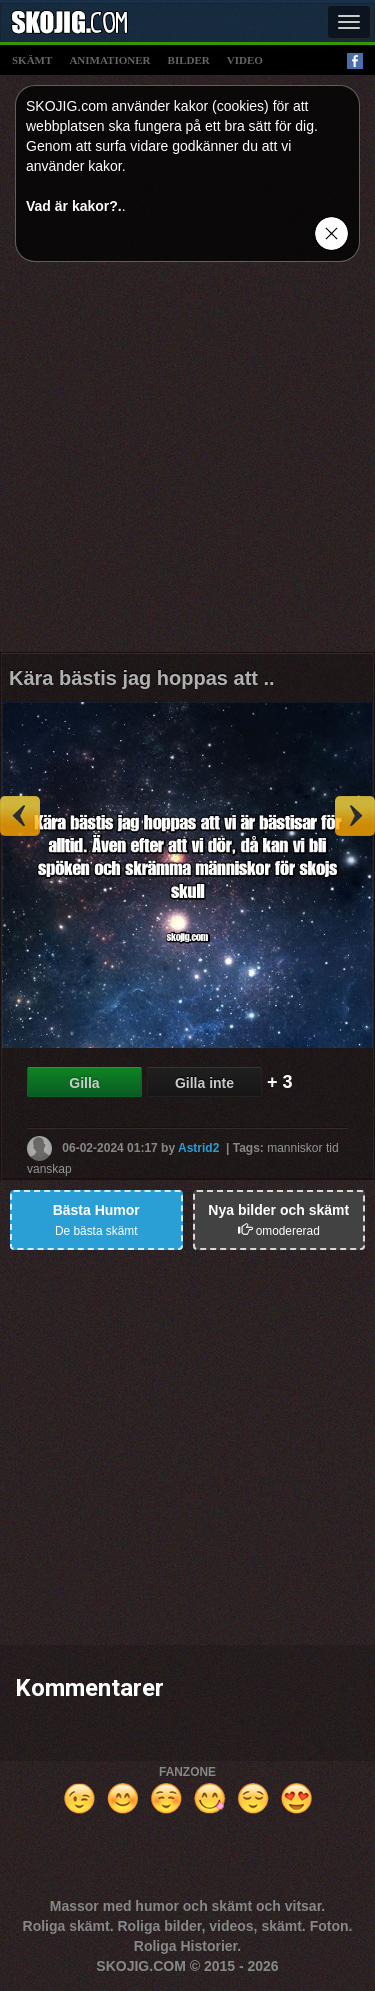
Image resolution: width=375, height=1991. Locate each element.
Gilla (84, 1083)
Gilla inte (204, 1083)
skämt (32, 60)
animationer (109, 60)
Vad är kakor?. (74, 206)
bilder (189, 60)
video (245, 60)
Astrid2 (198, 1147)
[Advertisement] (187, 464)
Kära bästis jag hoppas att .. (142, 678)
